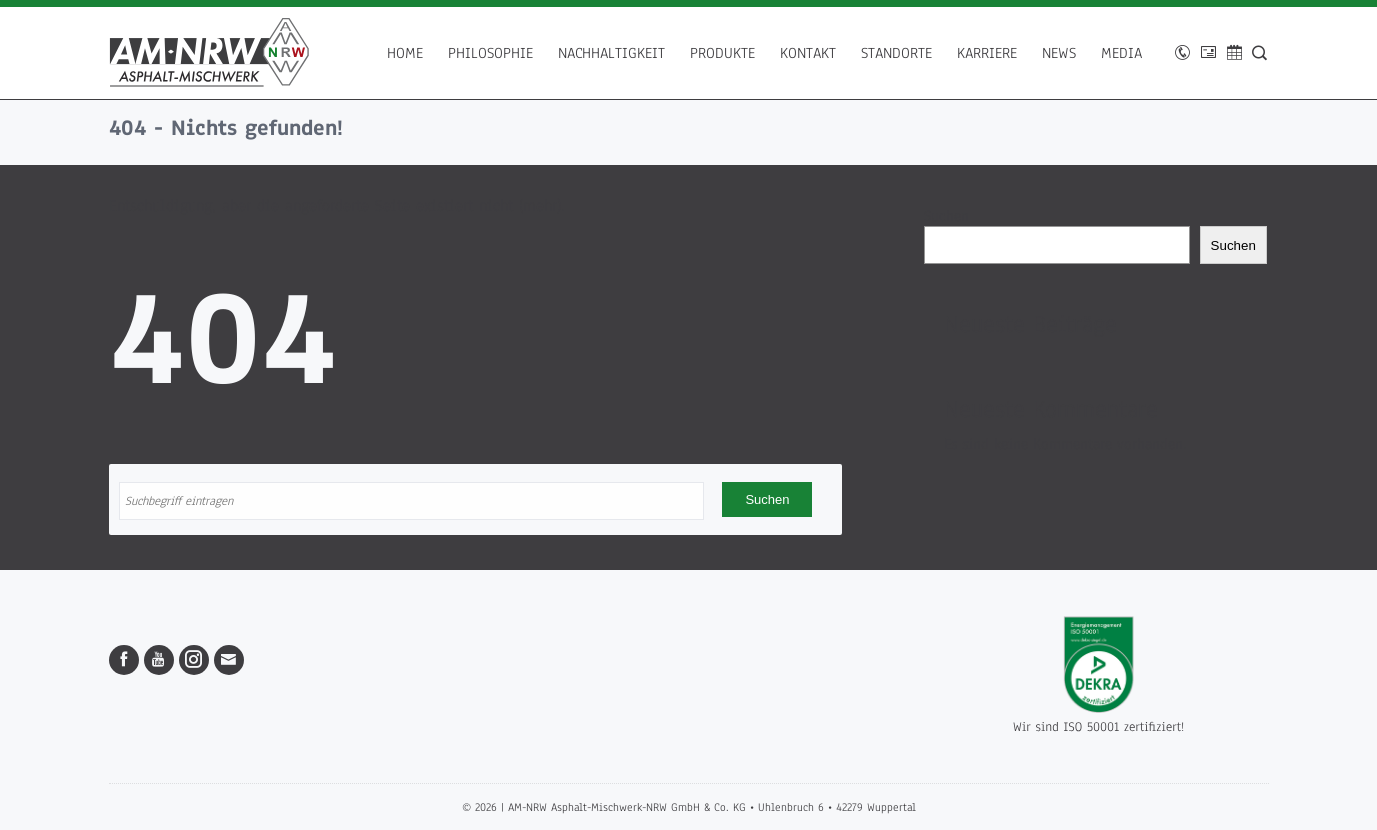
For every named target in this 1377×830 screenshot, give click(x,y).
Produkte (722, 53)
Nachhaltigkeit (611, 53)
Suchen (946, 216)
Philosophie (490, 53)
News (1059, 53)
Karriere (987, 53)
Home (405, 53)
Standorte (896, 53)
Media (1121, 53)
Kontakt (808, 53)
